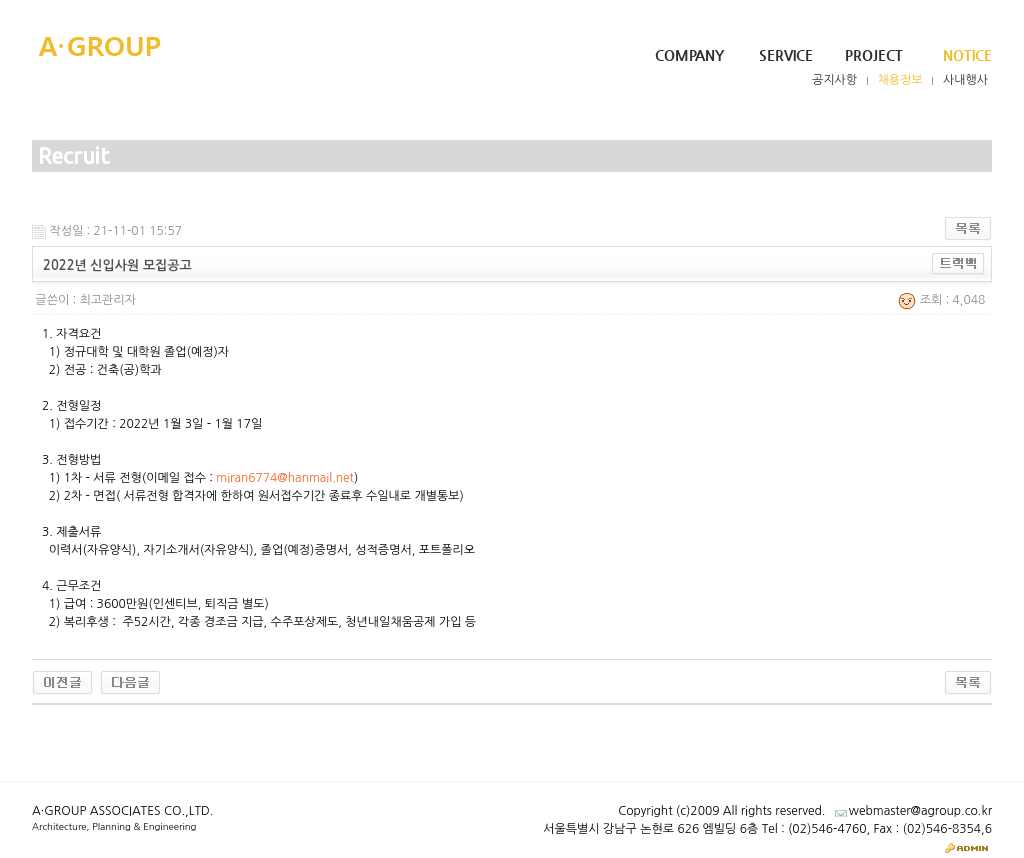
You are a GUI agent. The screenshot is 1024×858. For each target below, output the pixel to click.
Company (689, 55)
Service (786, 55)
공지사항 (834, 80)
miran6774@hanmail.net (285, 478)
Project (874, 55)
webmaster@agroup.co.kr (920, 811)
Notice (967, 55)
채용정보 (900, 80)
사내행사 (965, 80)
